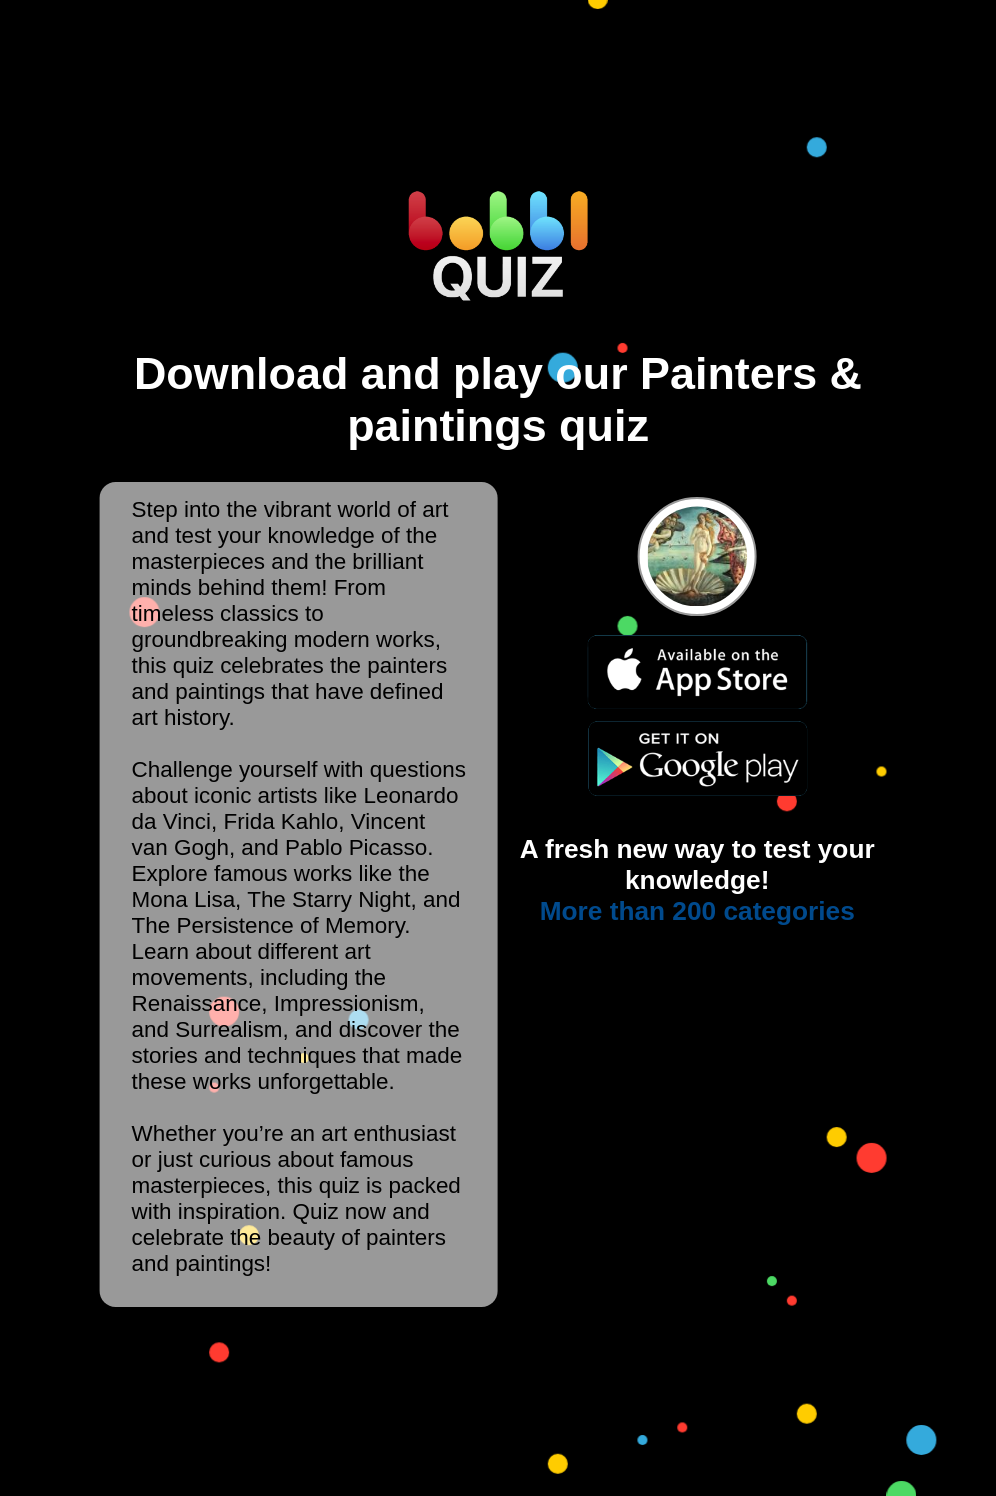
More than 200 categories (697, 911)
